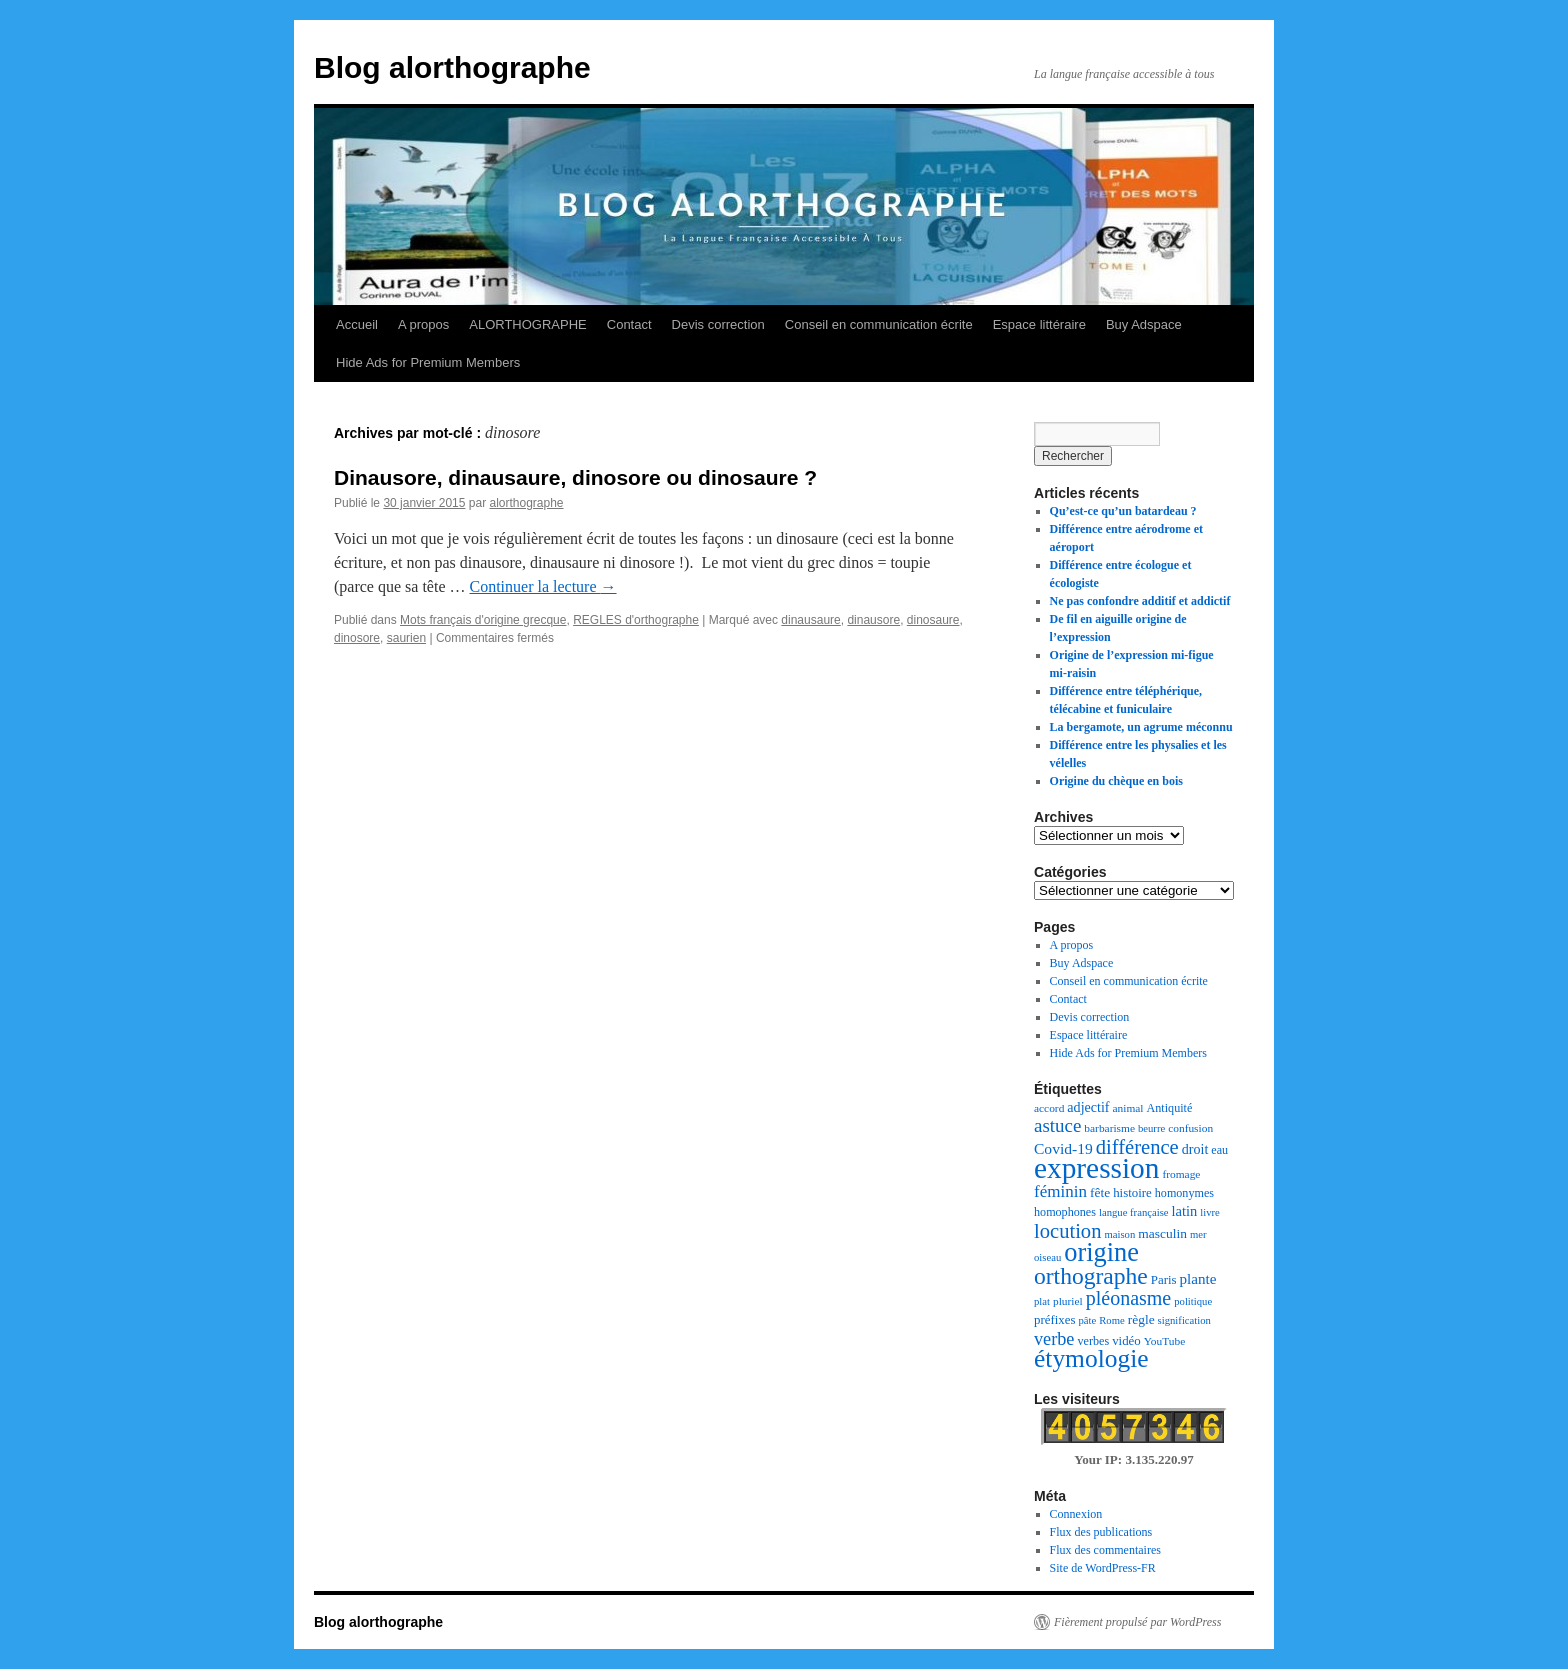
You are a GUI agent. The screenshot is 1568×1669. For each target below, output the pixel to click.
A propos (423, 324)
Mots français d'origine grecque (483, 620)
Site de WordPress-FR (1103, 1568)
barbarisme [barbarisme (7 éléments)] (1109, 1128)
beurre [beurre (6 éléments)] (1151, 1128)
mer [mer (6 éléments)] (1198, 1234)
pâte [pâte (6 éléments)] (1087, 1320)
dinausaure (810, 620)
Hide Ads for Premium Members (428, 362)
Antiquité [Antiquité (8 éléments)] (1170, 1108)
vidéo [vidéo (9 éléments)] (1126, 1341)
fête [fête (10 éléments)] (1100, 1192)
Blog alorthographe (452, 67)
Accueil (357, 324)
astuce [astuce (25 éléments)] (1057, 1125)
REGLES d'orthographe (636, 620)
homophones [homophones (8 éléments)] (1065, 1212)
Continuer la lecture (542, 586)
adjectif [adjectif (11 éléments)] (1088, 1107)
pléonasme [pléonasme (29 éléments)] (1129, 1298)
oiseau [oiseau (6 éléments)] (1047, 1257)
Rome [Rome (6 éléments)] (1111, 1320)
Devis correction (718, 324)
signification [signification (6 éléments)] (1184, 1320)
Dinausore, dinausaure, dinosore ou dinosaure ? (575, 477)
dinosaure (933, 620)
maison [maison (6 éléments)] (1119, 1234)
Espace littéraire (1039, 324)
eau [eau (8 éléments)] (1219, 1150)
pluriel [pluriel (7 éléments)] (1068, 1301)
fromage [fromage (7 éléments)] (1181, 1174)
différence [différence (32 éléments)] (1137, 1147)
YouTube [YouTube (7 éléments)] (1164, 1341)
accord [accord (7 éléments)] (1049, 1108)
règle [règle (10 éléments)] (1141, 1319)
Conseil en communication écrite (879, 324)
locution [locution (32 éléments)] (1067, 1231)
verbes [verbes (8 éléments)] (1093, 1341)
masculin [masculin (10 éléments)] (1162, 1233)
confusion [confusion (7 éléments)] (1190, 1128)
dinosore (357, 638)
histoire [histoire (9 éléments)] (1132, 1193)
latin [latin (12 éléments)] (1185, 1211)
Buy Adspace (1144, 324)
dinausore (873, 620)
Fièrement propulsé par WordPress (1137, 1622)
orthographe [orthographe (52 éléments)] (1091, 1276)
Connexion (1076, 1514)
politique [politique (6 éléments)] (1193, 1301)
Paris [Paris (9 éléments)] (1164, 1280)
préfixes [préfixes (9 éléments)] (1054, 1320)
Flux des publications (1101, 1532)
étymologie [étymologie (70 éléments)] (1091, 1358)
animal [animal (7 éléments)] (1128, 1108)
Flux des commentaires (1105, 1550)
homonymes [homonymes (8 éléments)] (1184, 1193)
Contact (629, 324)
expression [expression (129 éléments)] (1096, 1168)
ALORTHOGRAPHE (528, 324)
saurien (406, 638)
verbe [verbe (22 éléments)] (1054, 1339)
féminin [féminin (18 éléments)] (1060, 1191)
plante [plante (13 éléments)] (1198, 1279)
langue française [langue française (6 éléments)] (1134, 1212)
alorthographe (526, 503)
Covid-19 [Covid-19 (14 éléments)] (1063, 1148)
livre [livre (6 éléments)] (1210, 1212)
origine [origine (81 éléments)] (1101, 1252)
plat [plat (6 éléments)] (1042, 1301)
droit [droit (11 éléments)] (1195, 1149)
